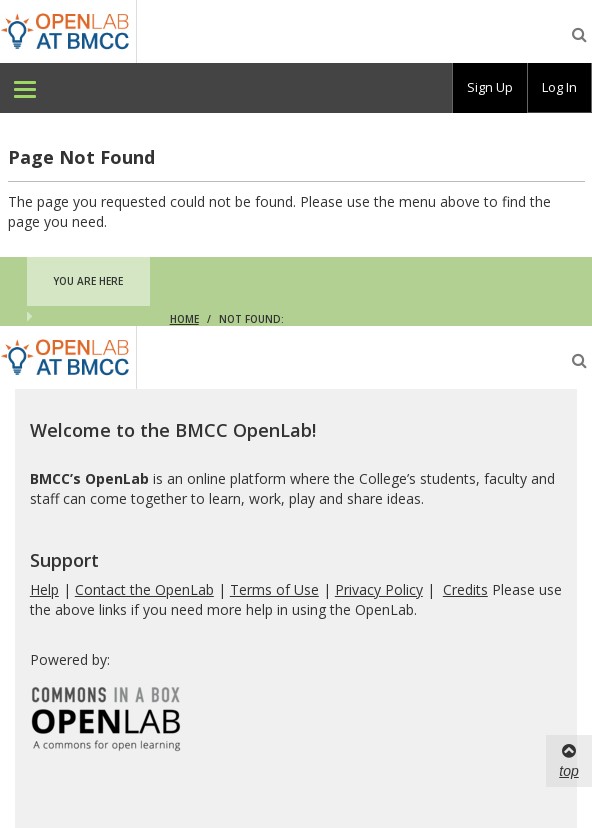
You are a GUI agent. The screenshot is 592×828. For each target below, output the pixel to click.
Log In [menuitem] (559, 87)
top (568, 760)
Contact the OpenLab (144, 589)
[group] (490, 88)
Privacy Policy (379, 589)
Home (184, 319)
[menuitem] (25, 88)
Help (44, 589)
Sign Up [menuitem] (490, 87)
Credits (465, 589)
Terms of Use (274, 589)
